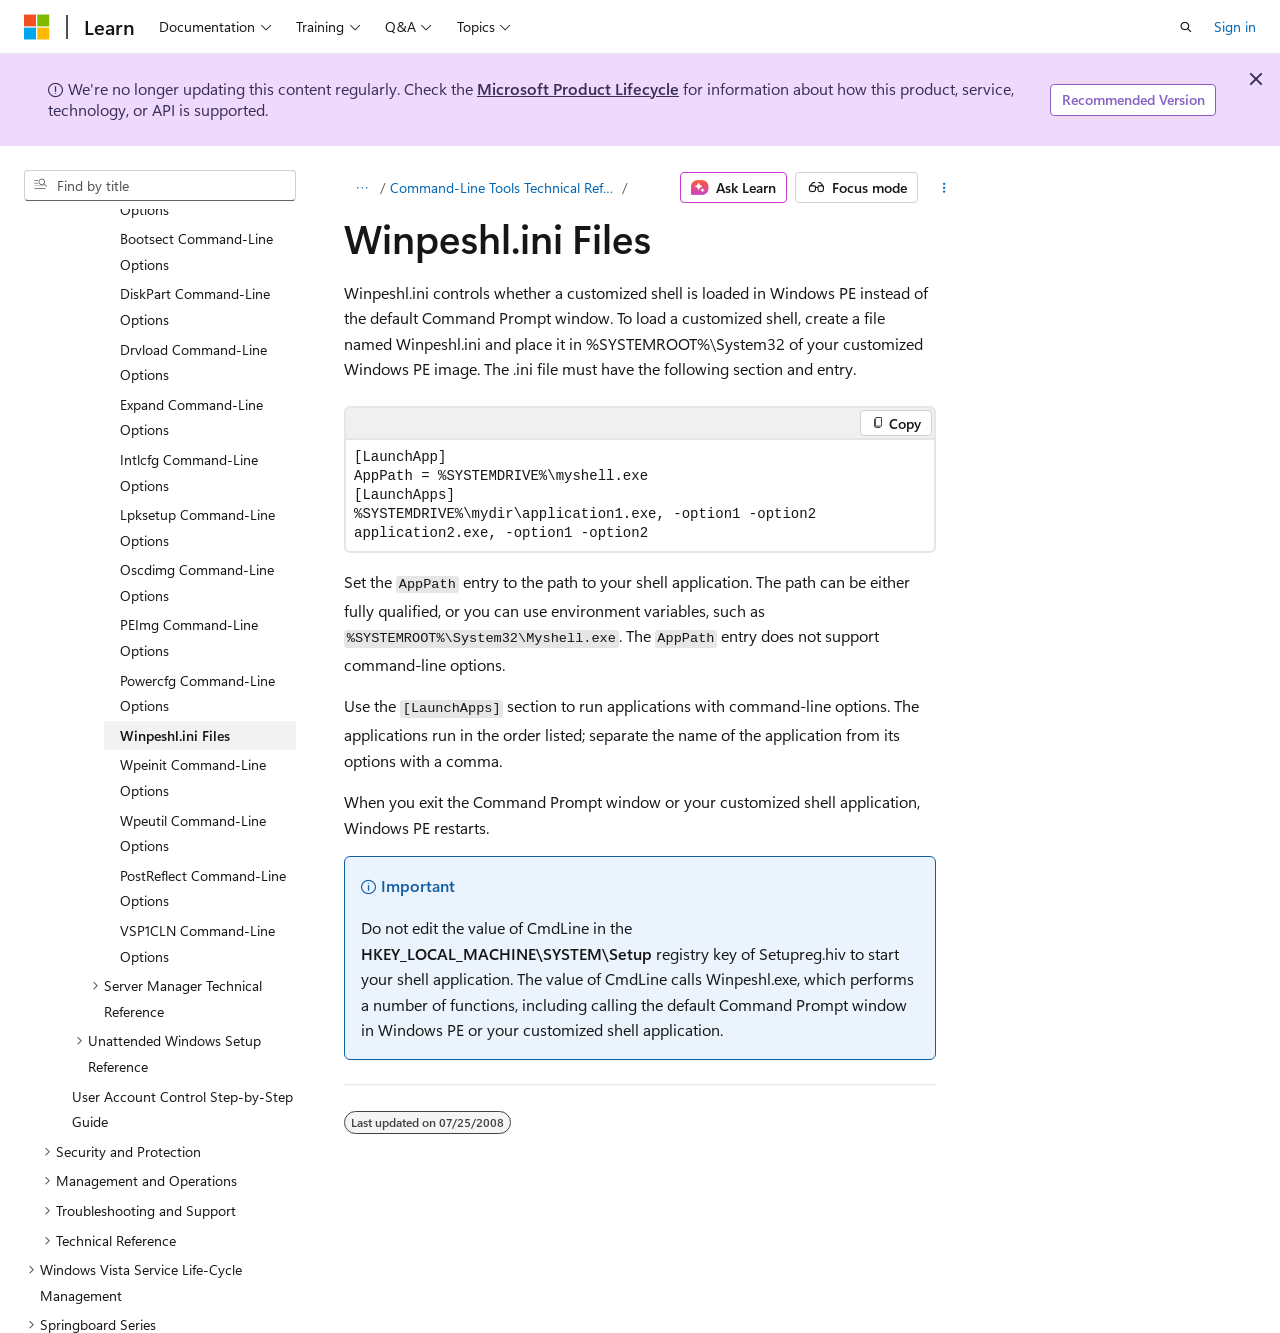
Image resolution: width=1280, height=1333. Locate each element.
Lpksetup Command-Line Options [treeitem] (197, 444)
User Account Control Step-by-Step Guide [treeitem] (182, 1026)
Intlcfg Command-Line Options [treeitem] (189, 389)
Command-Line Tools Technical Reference (504, 187)
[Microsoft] (37, 27)
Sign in (1235, 26)
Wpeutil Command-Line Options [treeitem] (193, 750)
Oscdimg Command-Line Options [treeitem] (197, 499)
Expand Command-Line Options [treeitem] (191, 334)
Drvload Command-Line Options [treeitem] (193, 279)
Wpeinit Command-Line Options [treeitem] (193, 694)
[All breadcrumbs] (361, 188)
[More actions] (943, 188)
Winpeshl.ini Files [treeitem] (175, 652)
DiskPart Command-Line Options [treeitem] (195, 223)
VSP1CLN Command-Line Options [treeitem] (197, 860)
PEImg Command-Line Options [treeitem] (189, 554)
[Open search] (1186, 27)
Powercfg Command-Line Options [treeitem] (197, 610)
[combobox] (160, 186)
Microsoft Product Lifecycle (578, 88)
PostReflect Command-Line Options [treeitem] (203, 805)
